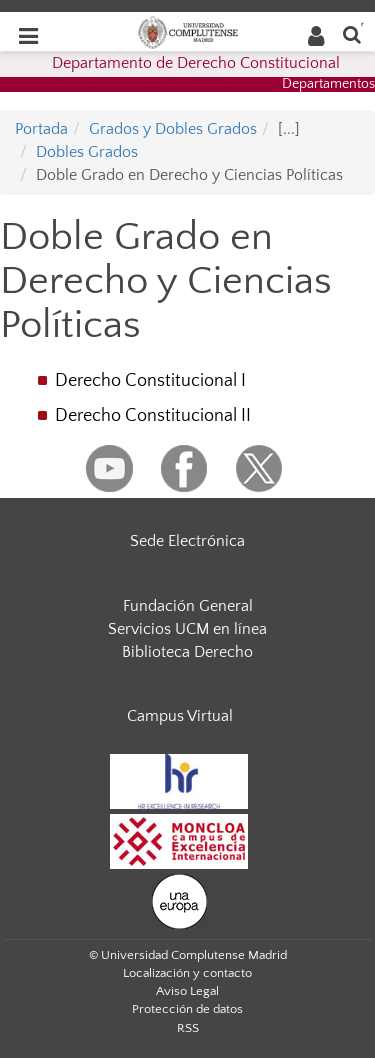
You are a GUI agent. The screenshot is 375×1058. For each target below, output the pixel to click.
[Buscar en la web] (352, 33)
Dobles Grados (87, 152)
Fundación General (188, 606)
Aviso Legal (187, 991)
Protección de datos (187, 1009)
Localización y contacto (187, 973)
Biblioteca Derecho (187, 652)
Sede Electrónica (187, 541)
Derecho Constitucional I (150, 381)
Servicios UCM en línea (187, 629)
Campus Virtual (180, 716)
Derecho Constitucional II (153, 416)
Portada (41, 129)
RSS (188, 1028)
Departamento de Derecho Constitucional (196, 63)
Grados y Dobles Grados (173, 129)
